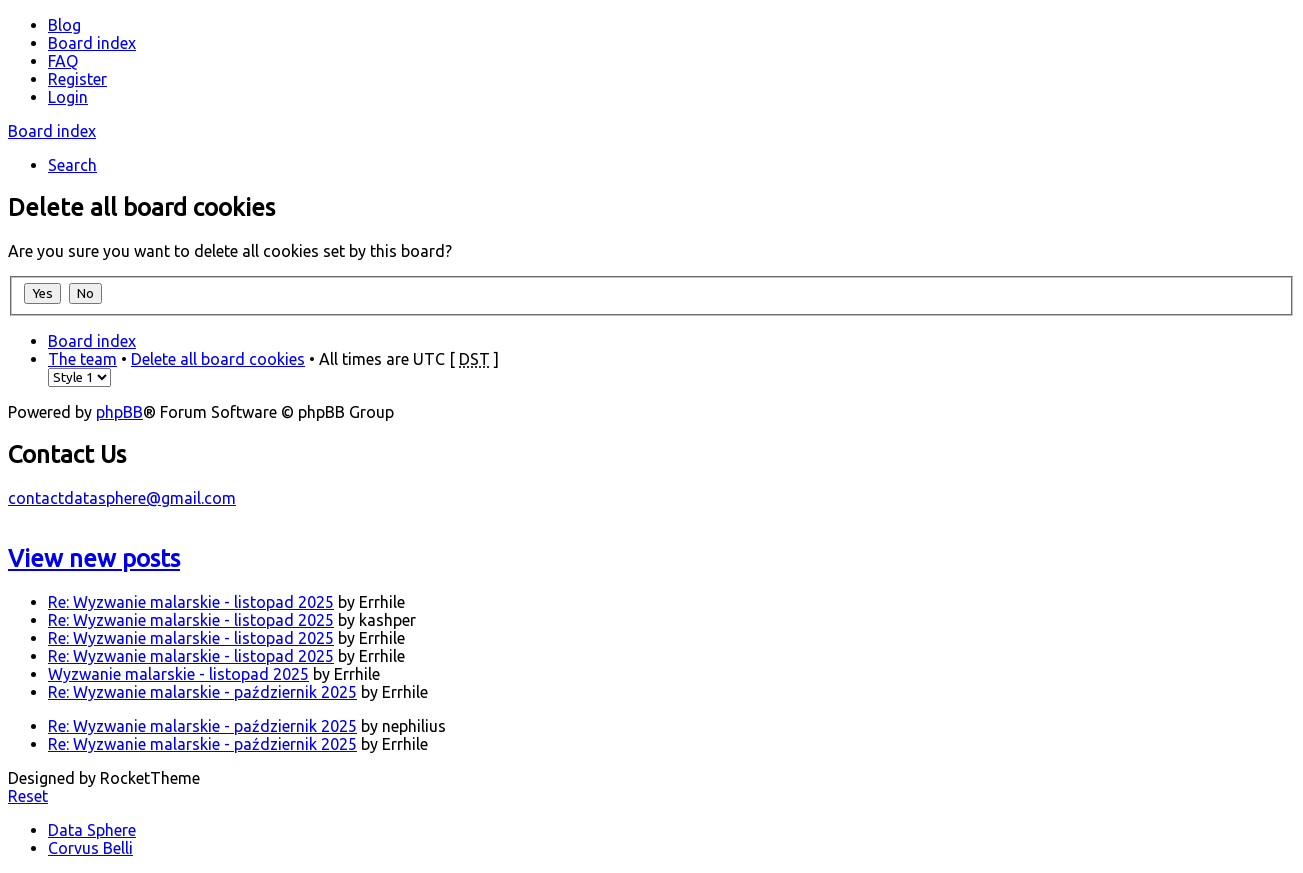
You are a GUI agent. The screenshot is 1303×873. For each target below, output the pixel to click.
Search (72, 165)
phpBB (119, 412)
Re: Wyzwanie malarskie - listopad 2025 (191, 602)
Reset (28, 796)
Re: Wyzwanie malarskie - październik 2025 (202, 692)
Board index (52, 131)
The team (82, 359)
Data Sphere (92, 830)
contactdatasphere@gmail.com (122, 498)
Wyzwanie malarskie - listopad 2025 (178, 674)
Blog (64, 25)
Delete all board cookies (218, 359)
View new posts (94, 558)
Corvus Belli (90, 848)
